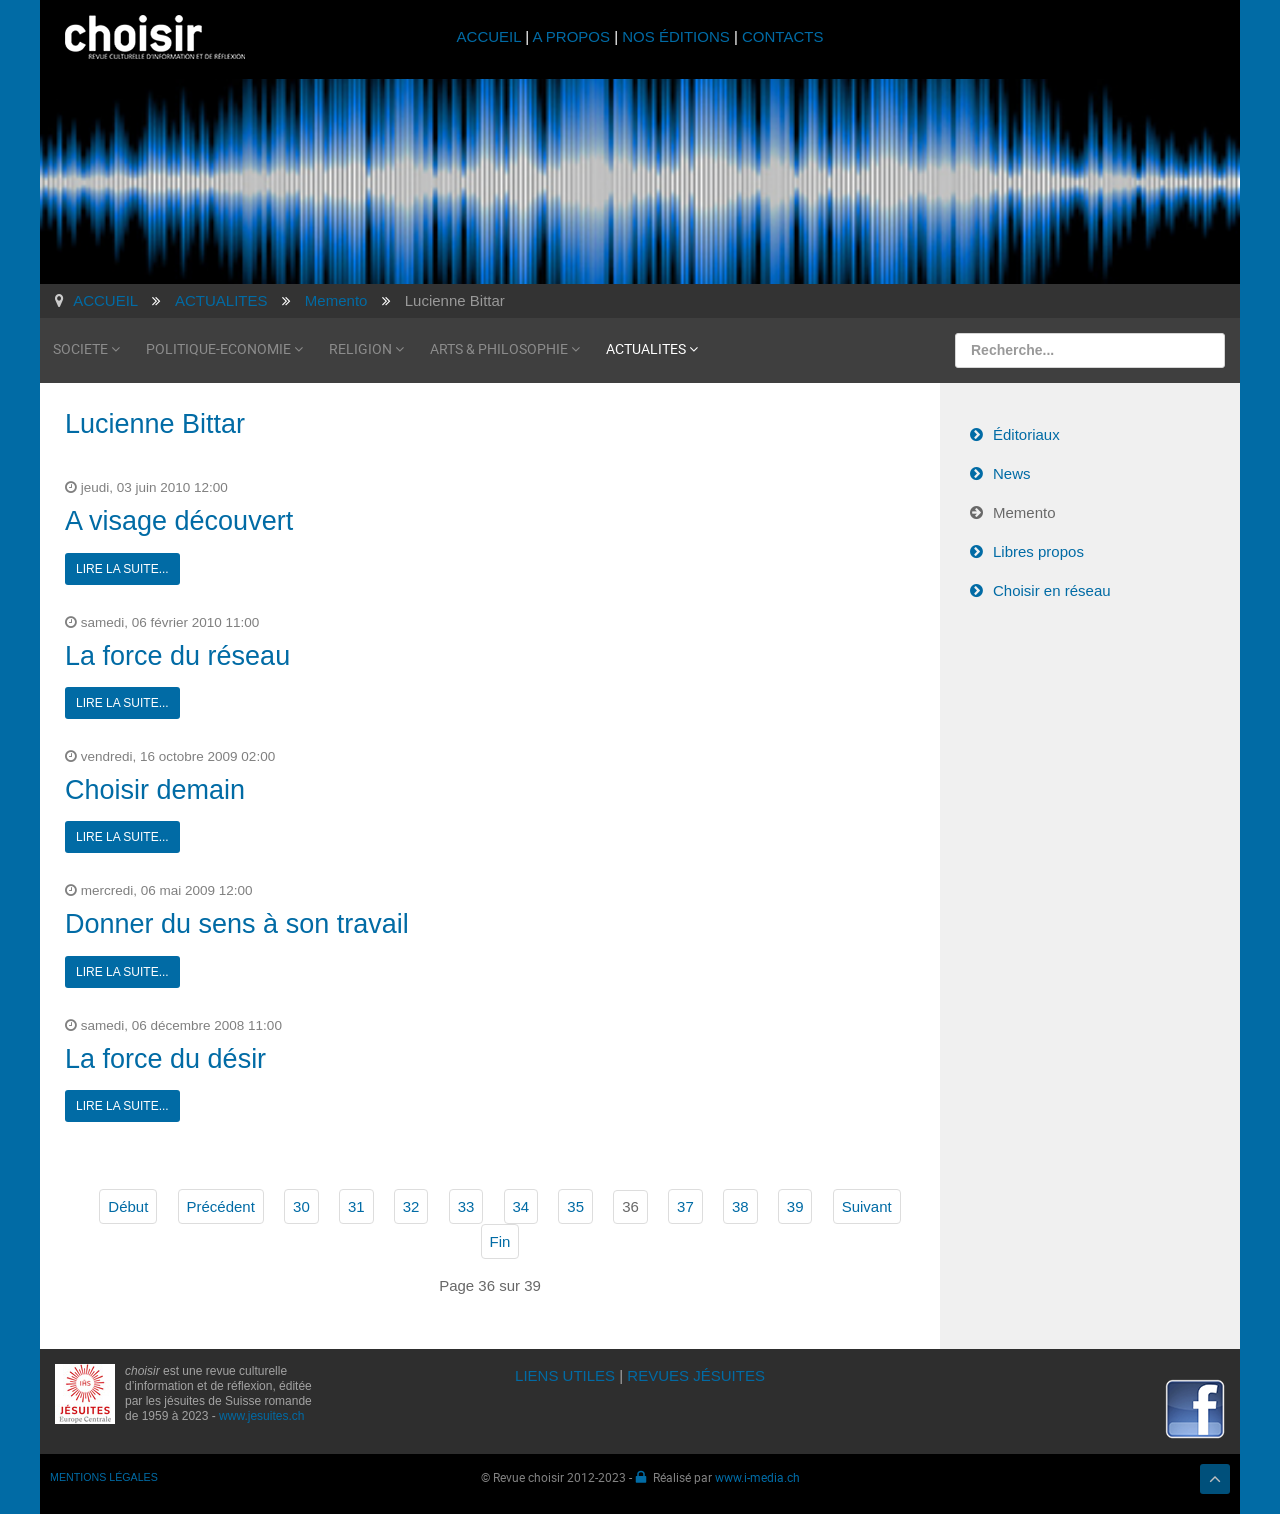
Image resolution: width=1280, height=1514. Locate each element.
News (1012, 473)
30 (301, 1206)
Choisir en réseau (1052, 590)
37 (685, 1206)
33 (466, 1206)
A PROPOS (571, 36)
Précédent (221, 1206)
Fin (500, 1241)
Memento (1024, 512)
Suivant (867, 1206)
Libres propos (1038, 551)
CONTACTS (782, 36)
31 (356, 1206)
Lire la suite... (122, 569)
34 (521, 1206)
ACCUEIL (491, 36)
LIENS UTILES (565, 1375)
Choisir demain (155, 790)
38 (740, 1206)
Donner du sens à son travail (237, 924)
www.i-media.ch (757, 1477)
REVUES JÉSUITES (696, 1375)
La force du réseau (177, 656)
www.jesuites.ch (261, 1416)
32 (411, 1206)
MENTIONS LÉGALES (104, 1477)
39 (795, 1206)
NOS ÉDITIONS (676, 36)
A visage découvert (179, 521)
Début (128, 1206)
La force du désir (165, 1059)
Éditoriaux (1026, 434)
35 (575, 1206)
